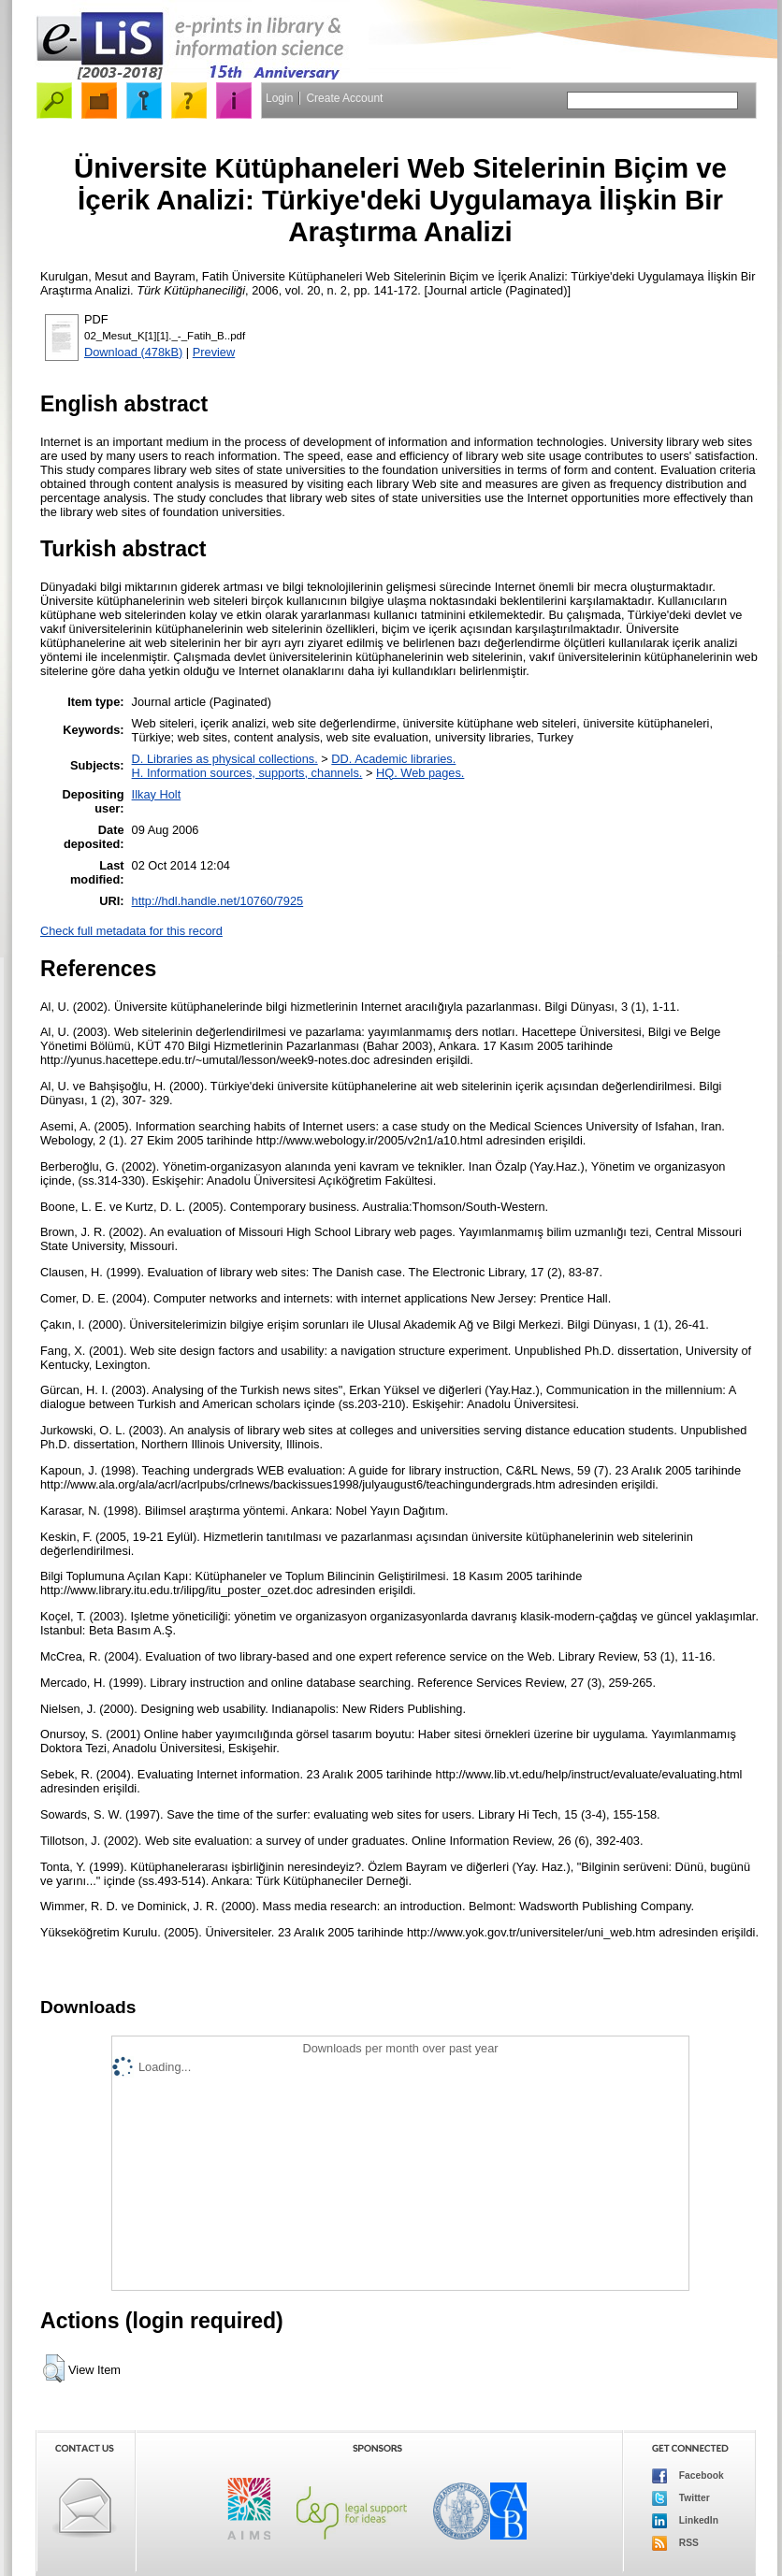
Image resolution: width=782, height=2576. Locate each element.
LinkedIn (685, 2520)
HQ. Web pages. (420, 773)
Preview (214, 352)
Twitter (681, 2498)
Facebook (688, 2475)
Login (279, 98)
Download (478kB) (133, 352)
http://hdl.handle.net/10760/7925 (218, 901)
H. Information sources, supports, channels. (247, 773)
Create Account (344, 98)
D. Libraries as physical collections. (225, 759)
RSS (675, 2543)
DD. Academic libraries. (393, 759)
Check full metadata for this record (131, 931)
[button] (54, 2368)
